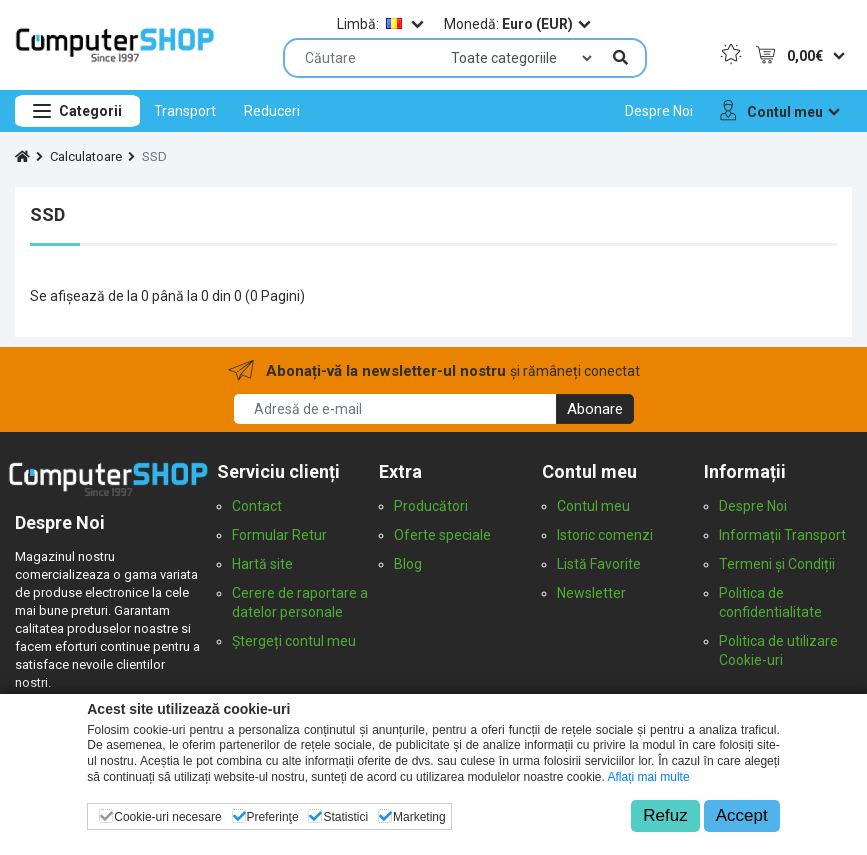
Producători (431, 506)
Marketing (419, 817)
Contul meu (593, 506)
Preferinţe (273, 817)
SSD (154, 156)
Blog (408, 564)
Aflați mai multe (649, 777)
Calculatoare (86, 156)
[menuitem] (185, 111)
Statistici (345, 817)
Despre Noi (753, 506)
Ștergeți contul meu (294, 641)
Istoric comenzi (605, 535)
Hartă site (262, 564)
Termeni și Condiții (777, 564)
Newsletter (591, 593)
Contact (257, 506)
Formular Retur (279, 535)
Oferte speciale (442, 535)
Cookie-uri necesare (167, 817)
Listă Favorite (599, 564)
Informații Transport (782, 535)
